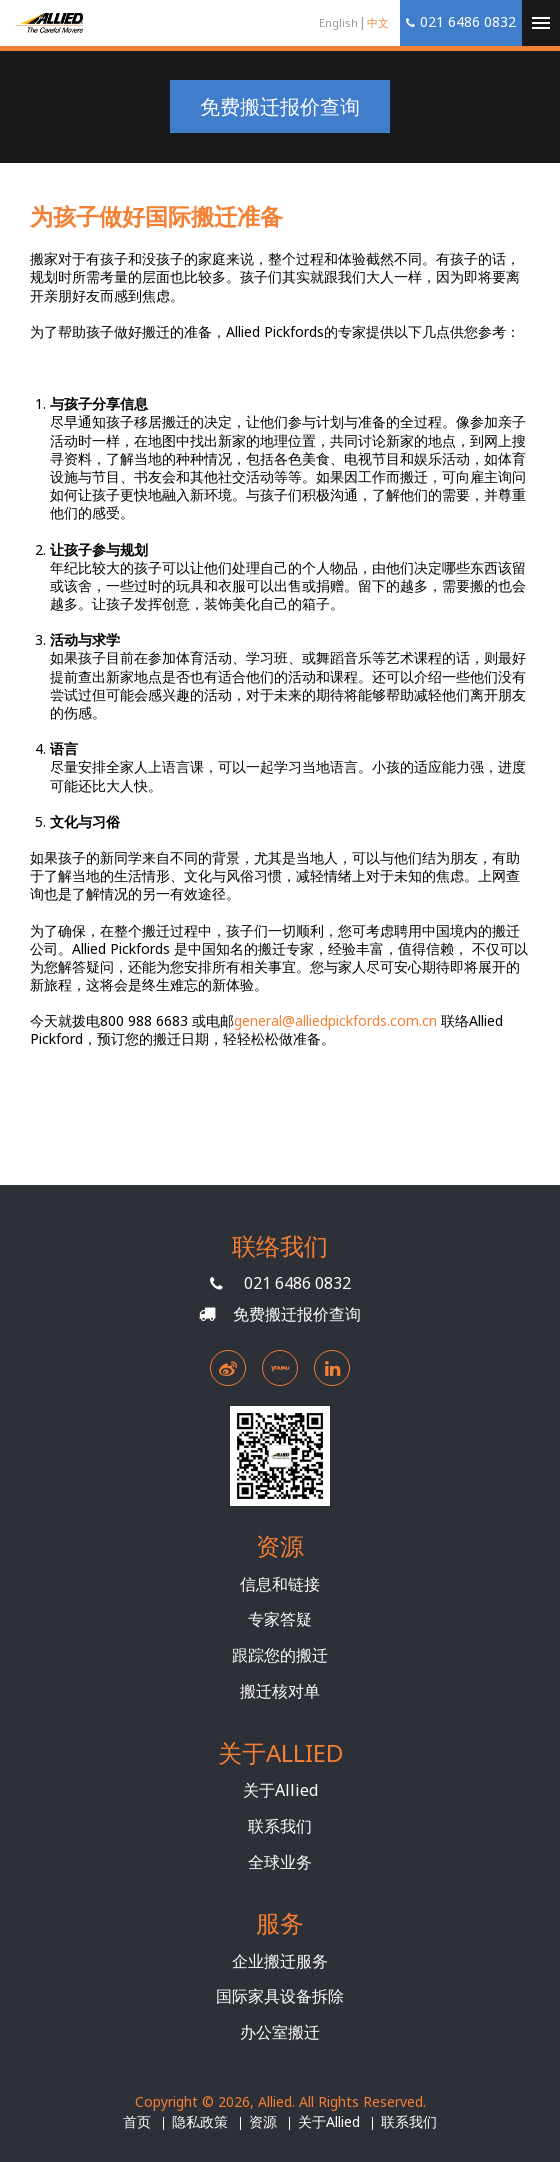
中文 (378, 22)
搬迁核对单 (280, 1691)
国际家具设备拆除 (280, 1996)
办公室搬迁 (280, 2032)
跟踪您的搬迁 (280, 1655)
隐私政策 (200, 2122)
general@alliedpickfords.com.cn (335, 1020)
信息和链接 (280, 1584)
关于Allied (280, 1790)
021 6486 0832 (297, 1283)
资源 (263, 2122)
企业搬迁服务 (280, 1961)
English (338, 22)
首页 (137, 2122)
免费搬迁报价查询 (280, 106)
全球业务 (280, 1862)
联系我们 (280, 1826)
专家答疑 (280, 1619)
